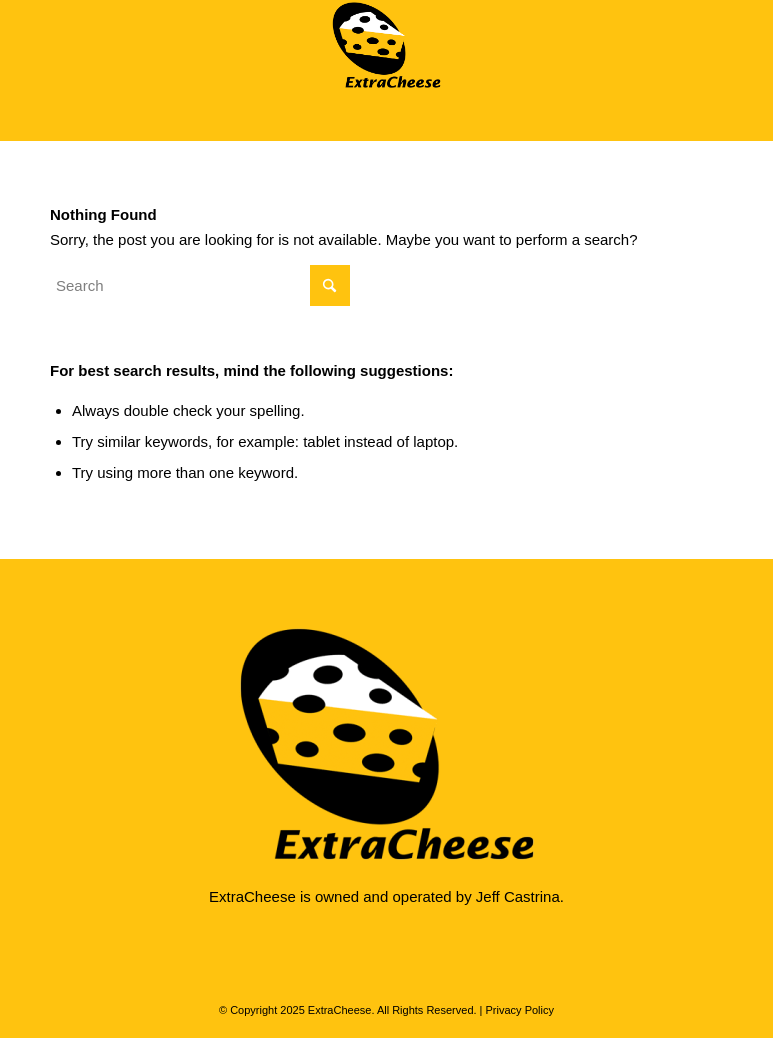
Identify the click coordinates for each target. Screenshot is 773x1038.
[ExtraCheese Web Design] (386, 45)
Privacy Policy (520, 1010)
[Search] (200, 285)
